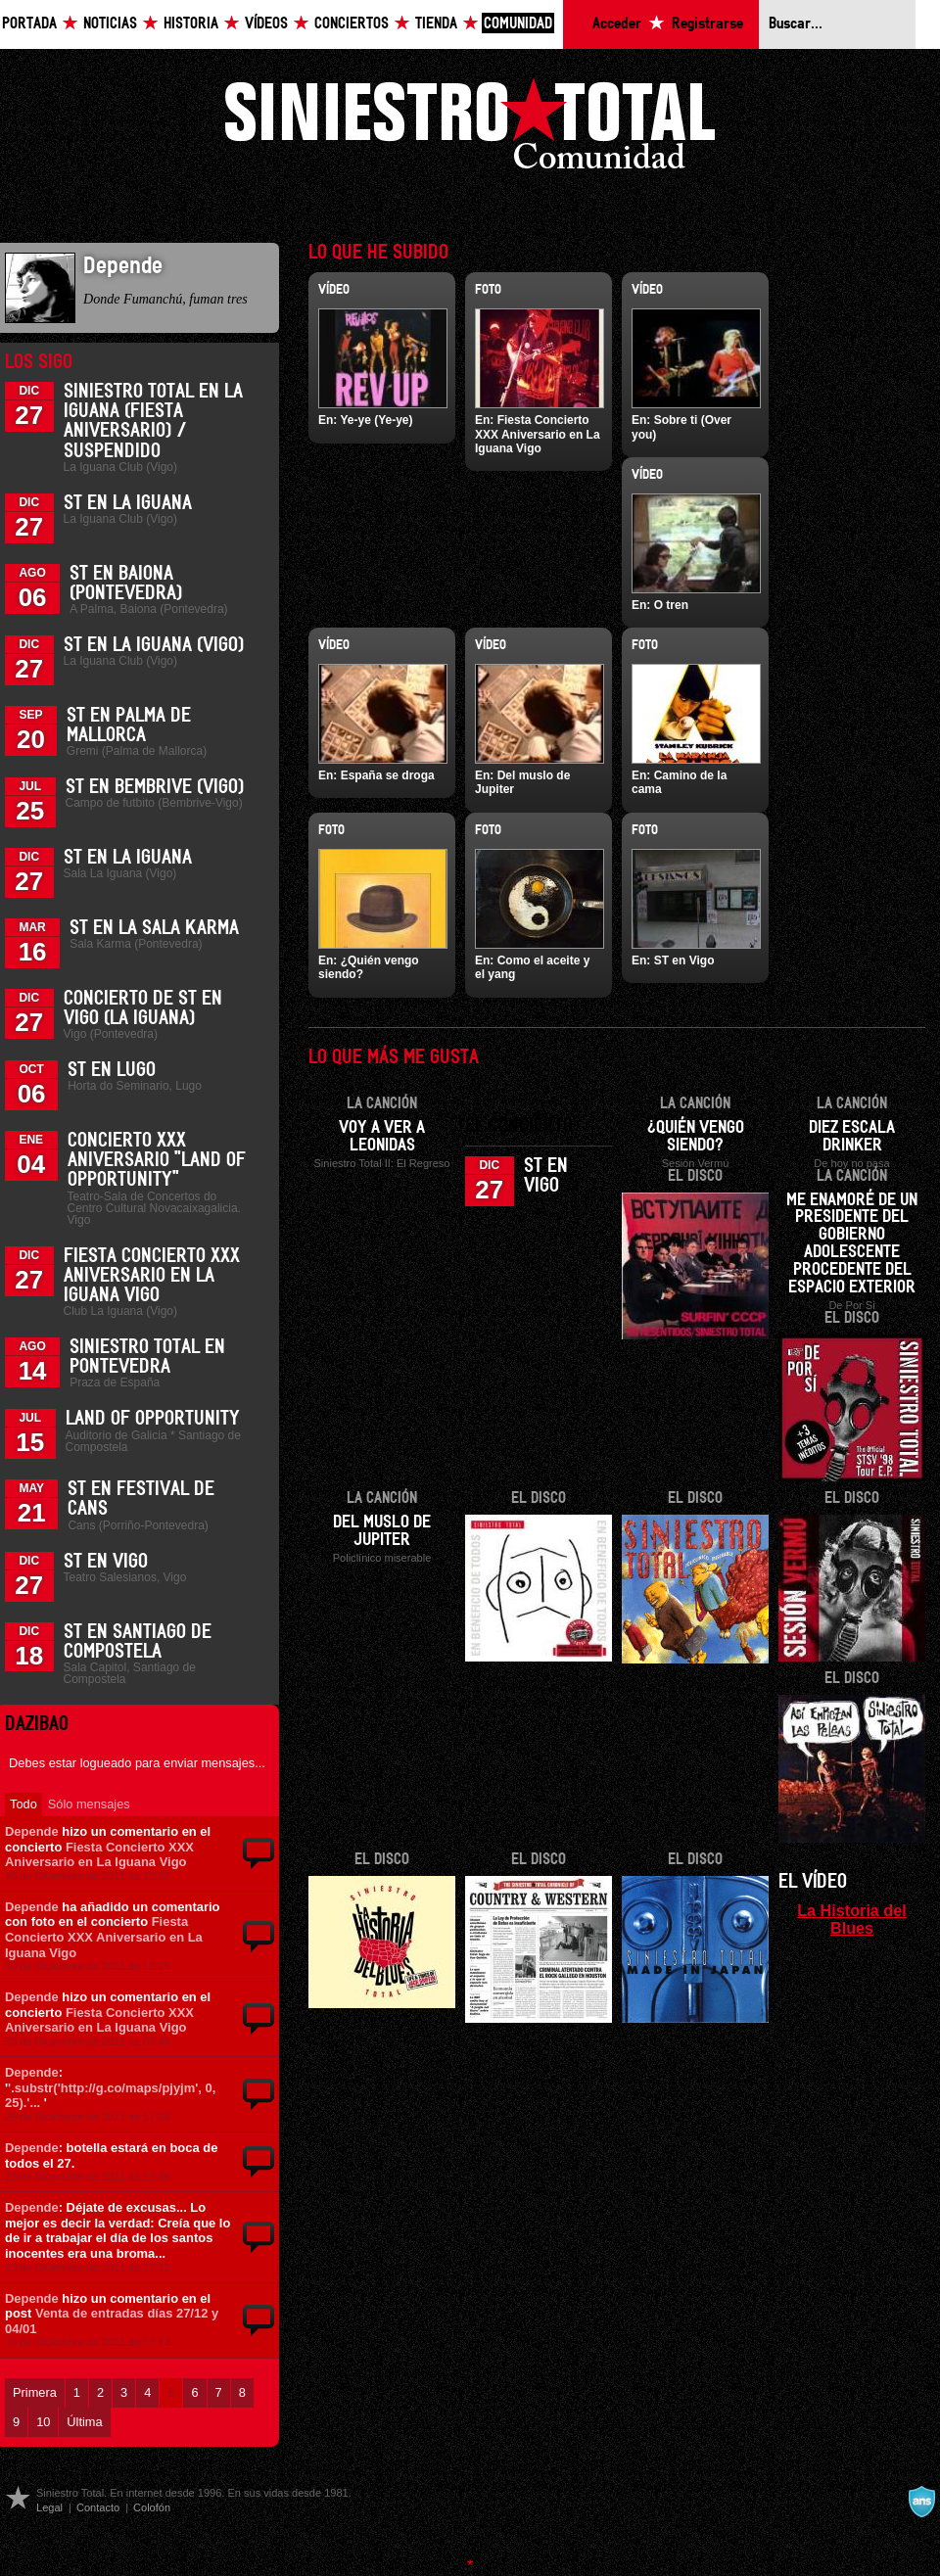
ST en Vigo (106, 1561)
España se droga (388, 775)
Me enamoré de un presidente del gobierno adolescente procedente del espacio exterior (851, 1244)
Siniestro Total (470, 128)
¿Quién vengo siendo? (695, 1136)
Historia (191, 24)
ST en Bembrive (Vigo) (155, 787)
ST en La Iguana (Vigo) (154, 645)
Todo (23, 1804)
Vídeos (266, 24)
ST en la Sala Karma (154, 928)
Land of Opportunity (153, 1419)
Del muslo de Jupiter (382, 1531)
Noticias (110, 24)
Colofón (151, 2507)
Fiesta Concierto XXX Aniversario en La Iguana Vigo (152, 1275)
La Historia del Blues (852, 1919)
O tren (671, 605)
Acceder (616, 24)
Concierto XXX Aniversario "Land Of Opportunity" (157, 1160)
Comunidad (518, 24)
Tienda (436, 24)
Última (84, 2421)
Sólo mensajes (89, 1804)
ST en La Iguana (128, 503)
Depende (32, 1831)
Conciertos (351, 24)
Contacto (97, 2507)
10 (43, 2421)
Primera (35, 2392)
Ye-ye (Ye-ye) (376, 420)
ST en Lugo (112, 1070)
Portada (29, 24)
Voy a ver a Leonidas (382, 1136)
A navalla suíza (921, 2501)
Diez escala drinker (852, 1136)
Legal (49, 2507)
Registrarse (707, 24)
